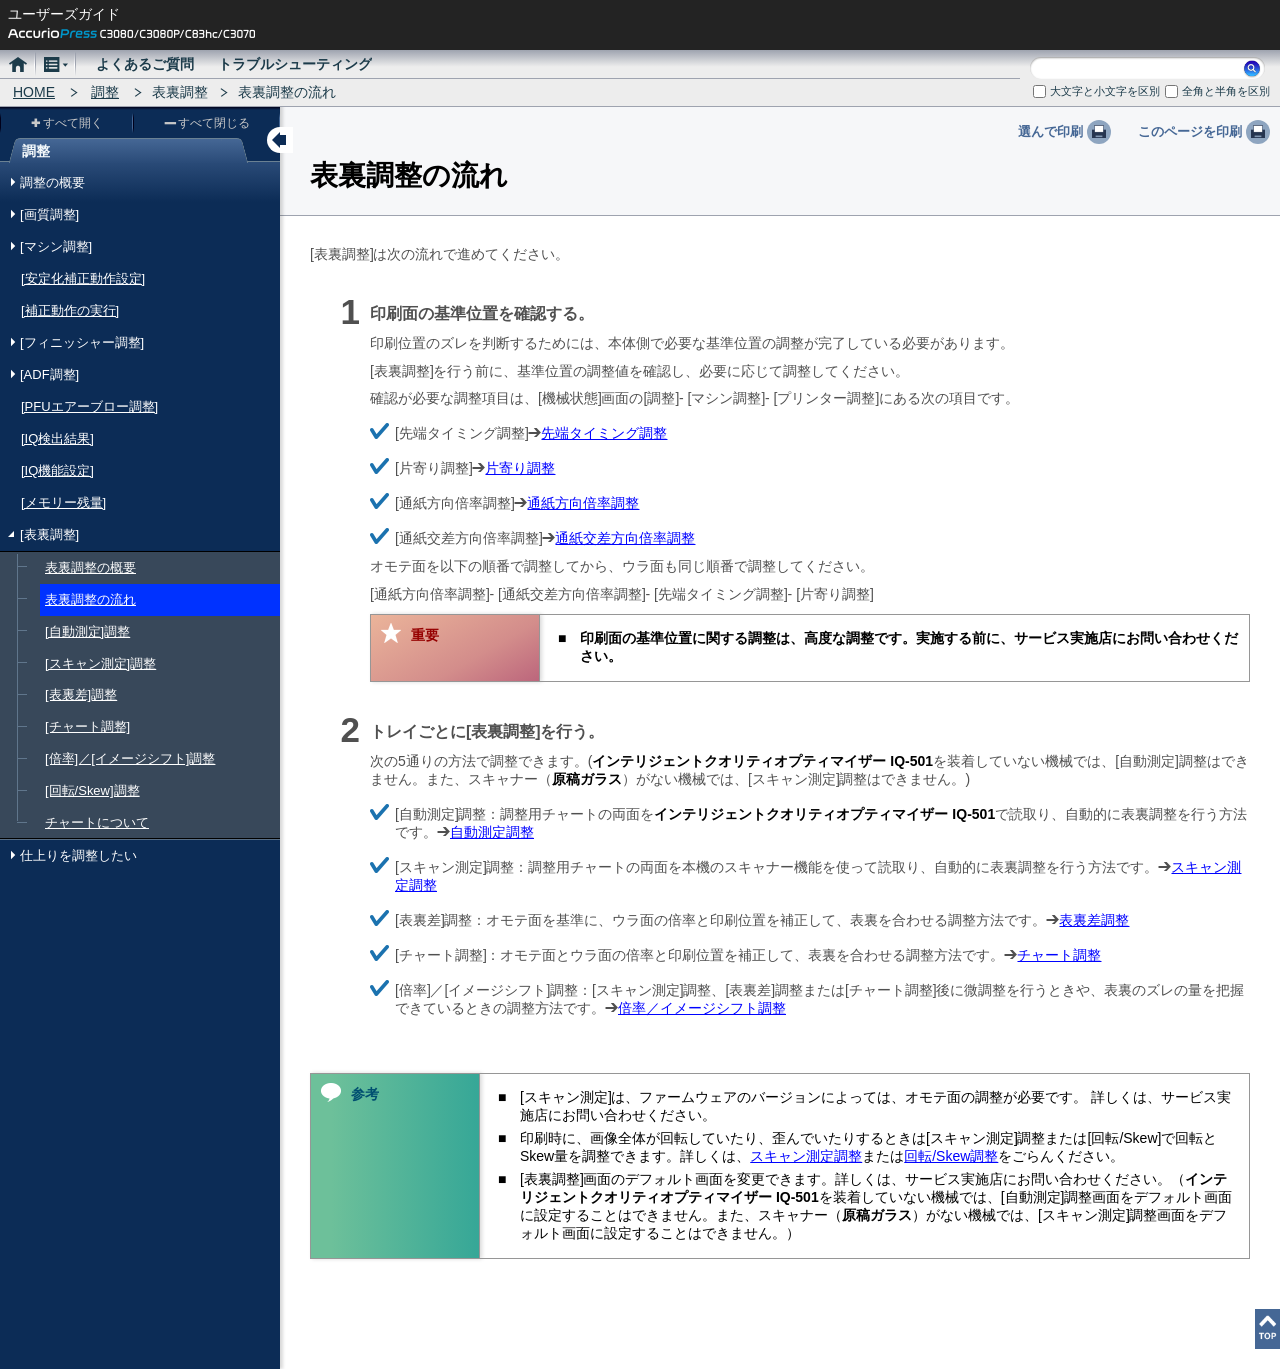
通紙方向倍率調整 (583, 503)
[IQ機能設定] (57, 470)
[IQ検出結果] (57, 438)
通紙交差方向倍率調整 (625, 538)
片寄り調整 (520, 468)
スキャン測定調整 (806, 1156)
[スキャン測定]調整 (100, 663)
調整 (105, 92)
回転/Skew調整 (951, 1156)
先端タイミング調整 (604, 433)
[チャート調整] (87, 726)
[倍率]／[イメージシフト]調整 (130, 758)
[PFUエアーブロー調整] (89, 406)
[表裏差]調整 (81, 694)
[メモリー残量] (63, 502)
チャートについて (97, 822)
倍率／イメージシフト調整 (702, 1008)
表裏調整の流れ (90, 599)
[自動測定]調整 (87, 631)
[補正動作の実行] (70, 310)
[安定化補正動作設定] (83, 278)
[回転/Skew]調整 (92, 790)
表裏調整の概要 (90, 567)
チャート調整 (1059, 955)
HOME (34, 92)
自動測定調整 (492, 832)
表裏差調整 (1094, 920)
